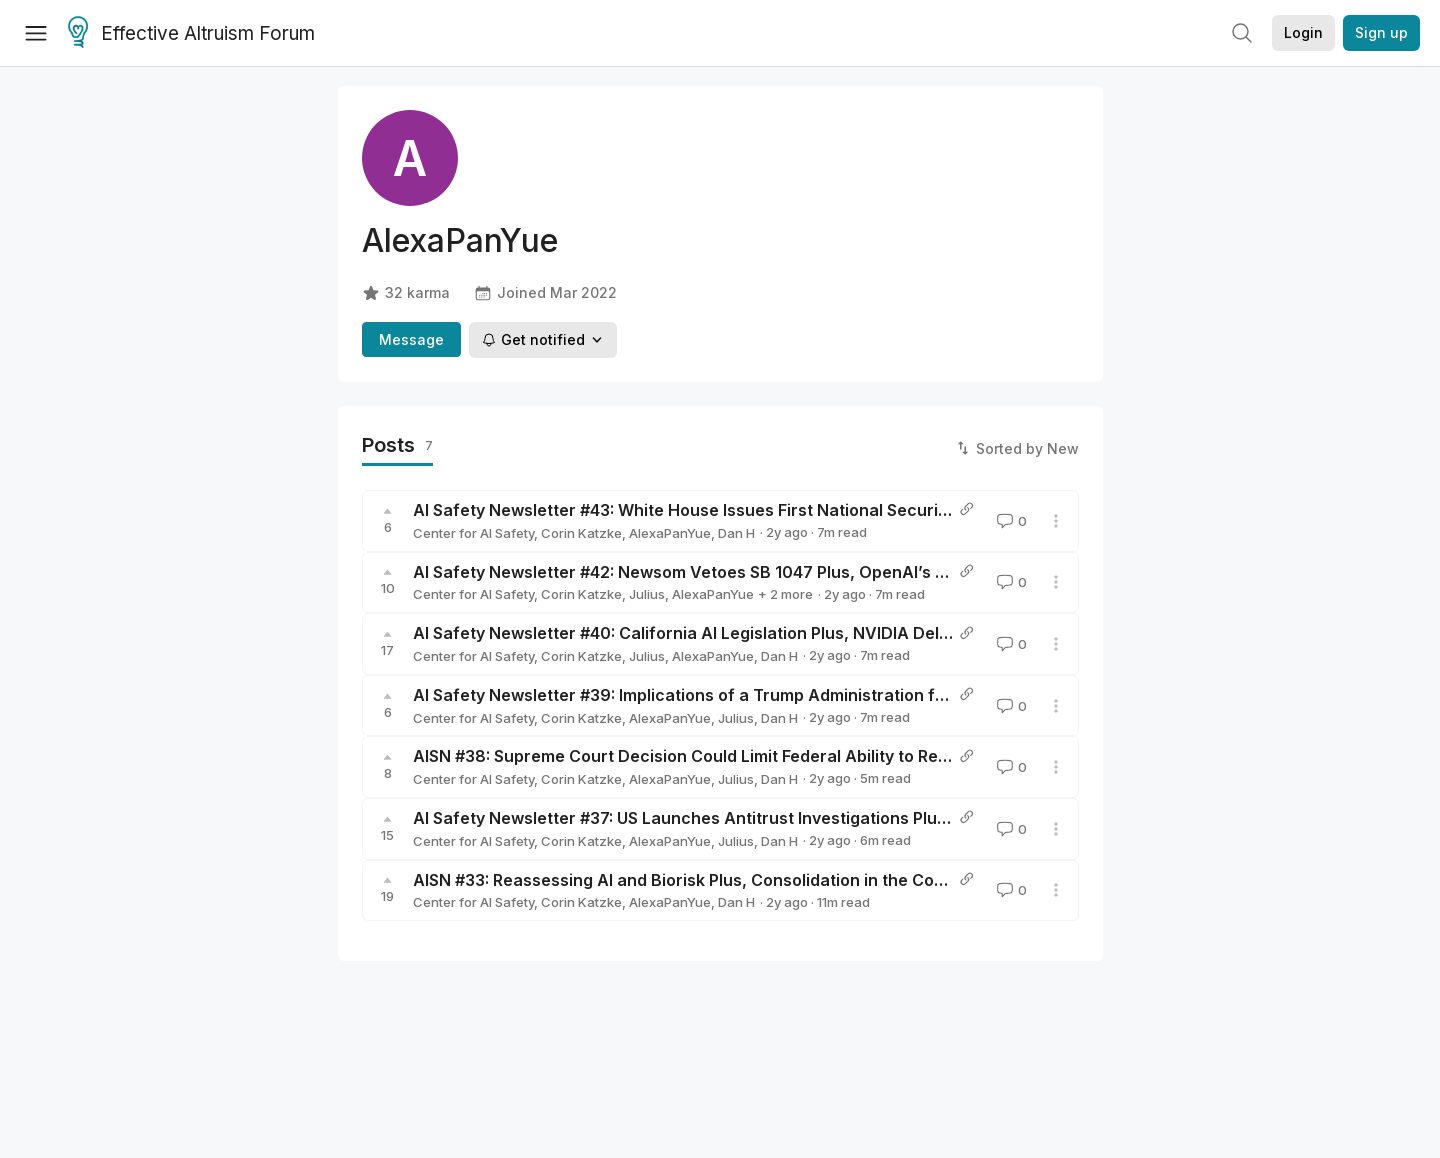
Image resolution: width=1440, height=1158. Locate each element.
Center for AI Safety (473, 533)
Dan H (736, 533)
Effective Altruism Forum (191, 34)
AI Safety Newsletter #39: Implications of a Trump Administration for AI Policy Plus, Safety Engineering (816, 695)
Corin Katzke (581, 533)
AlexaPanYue (670, 533)
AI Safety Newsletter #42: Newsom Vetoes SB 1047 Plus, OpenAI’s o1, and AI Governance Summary (801, 572)
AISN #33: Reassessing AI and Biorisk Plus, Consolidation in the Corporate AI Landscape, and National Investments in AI (883, 880)
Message (411, 339)
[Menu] (36, 33)
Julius (647, 594)
